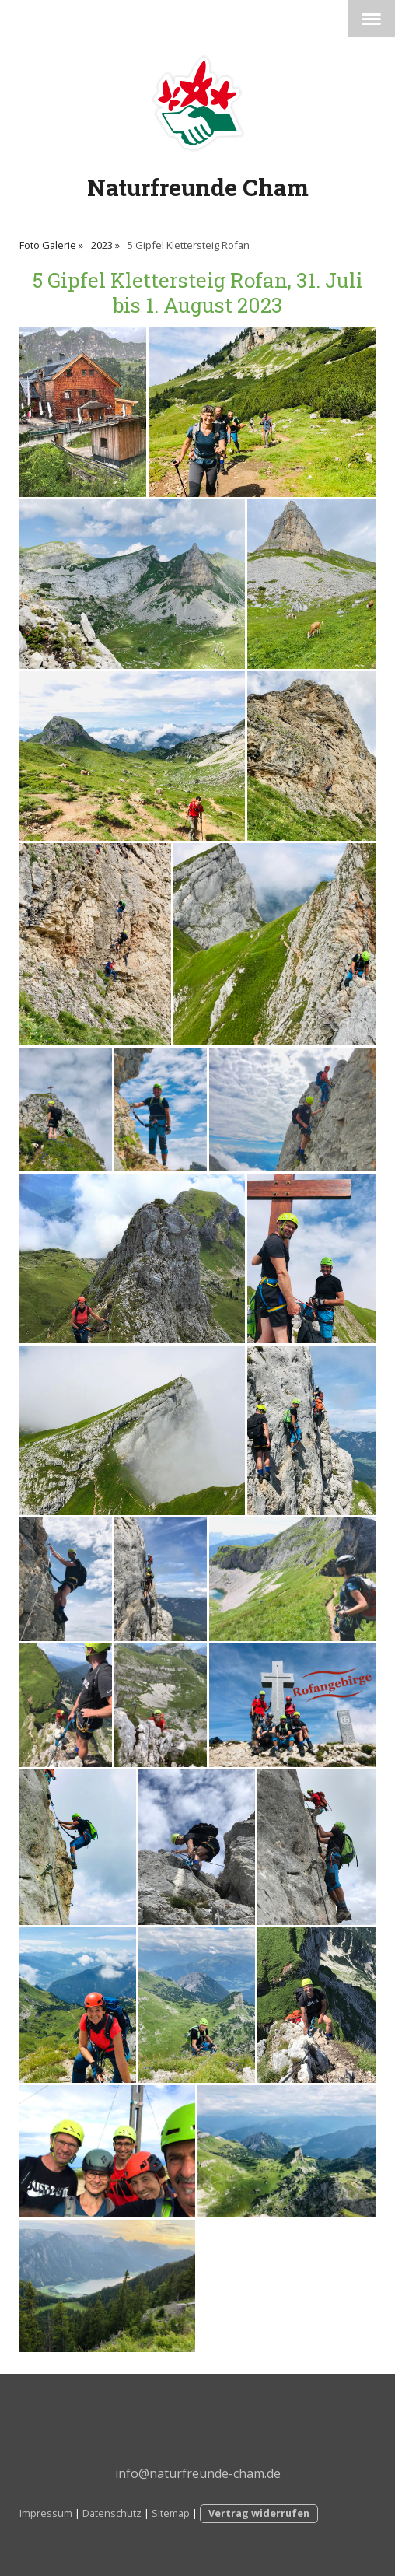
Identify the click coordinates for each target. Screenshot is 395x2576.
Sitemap (171, 2513)
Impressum (45, 2513)
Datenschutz (112, 2513)
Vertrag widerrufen (258, 2513)
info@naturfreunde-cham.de (198, 2473)
